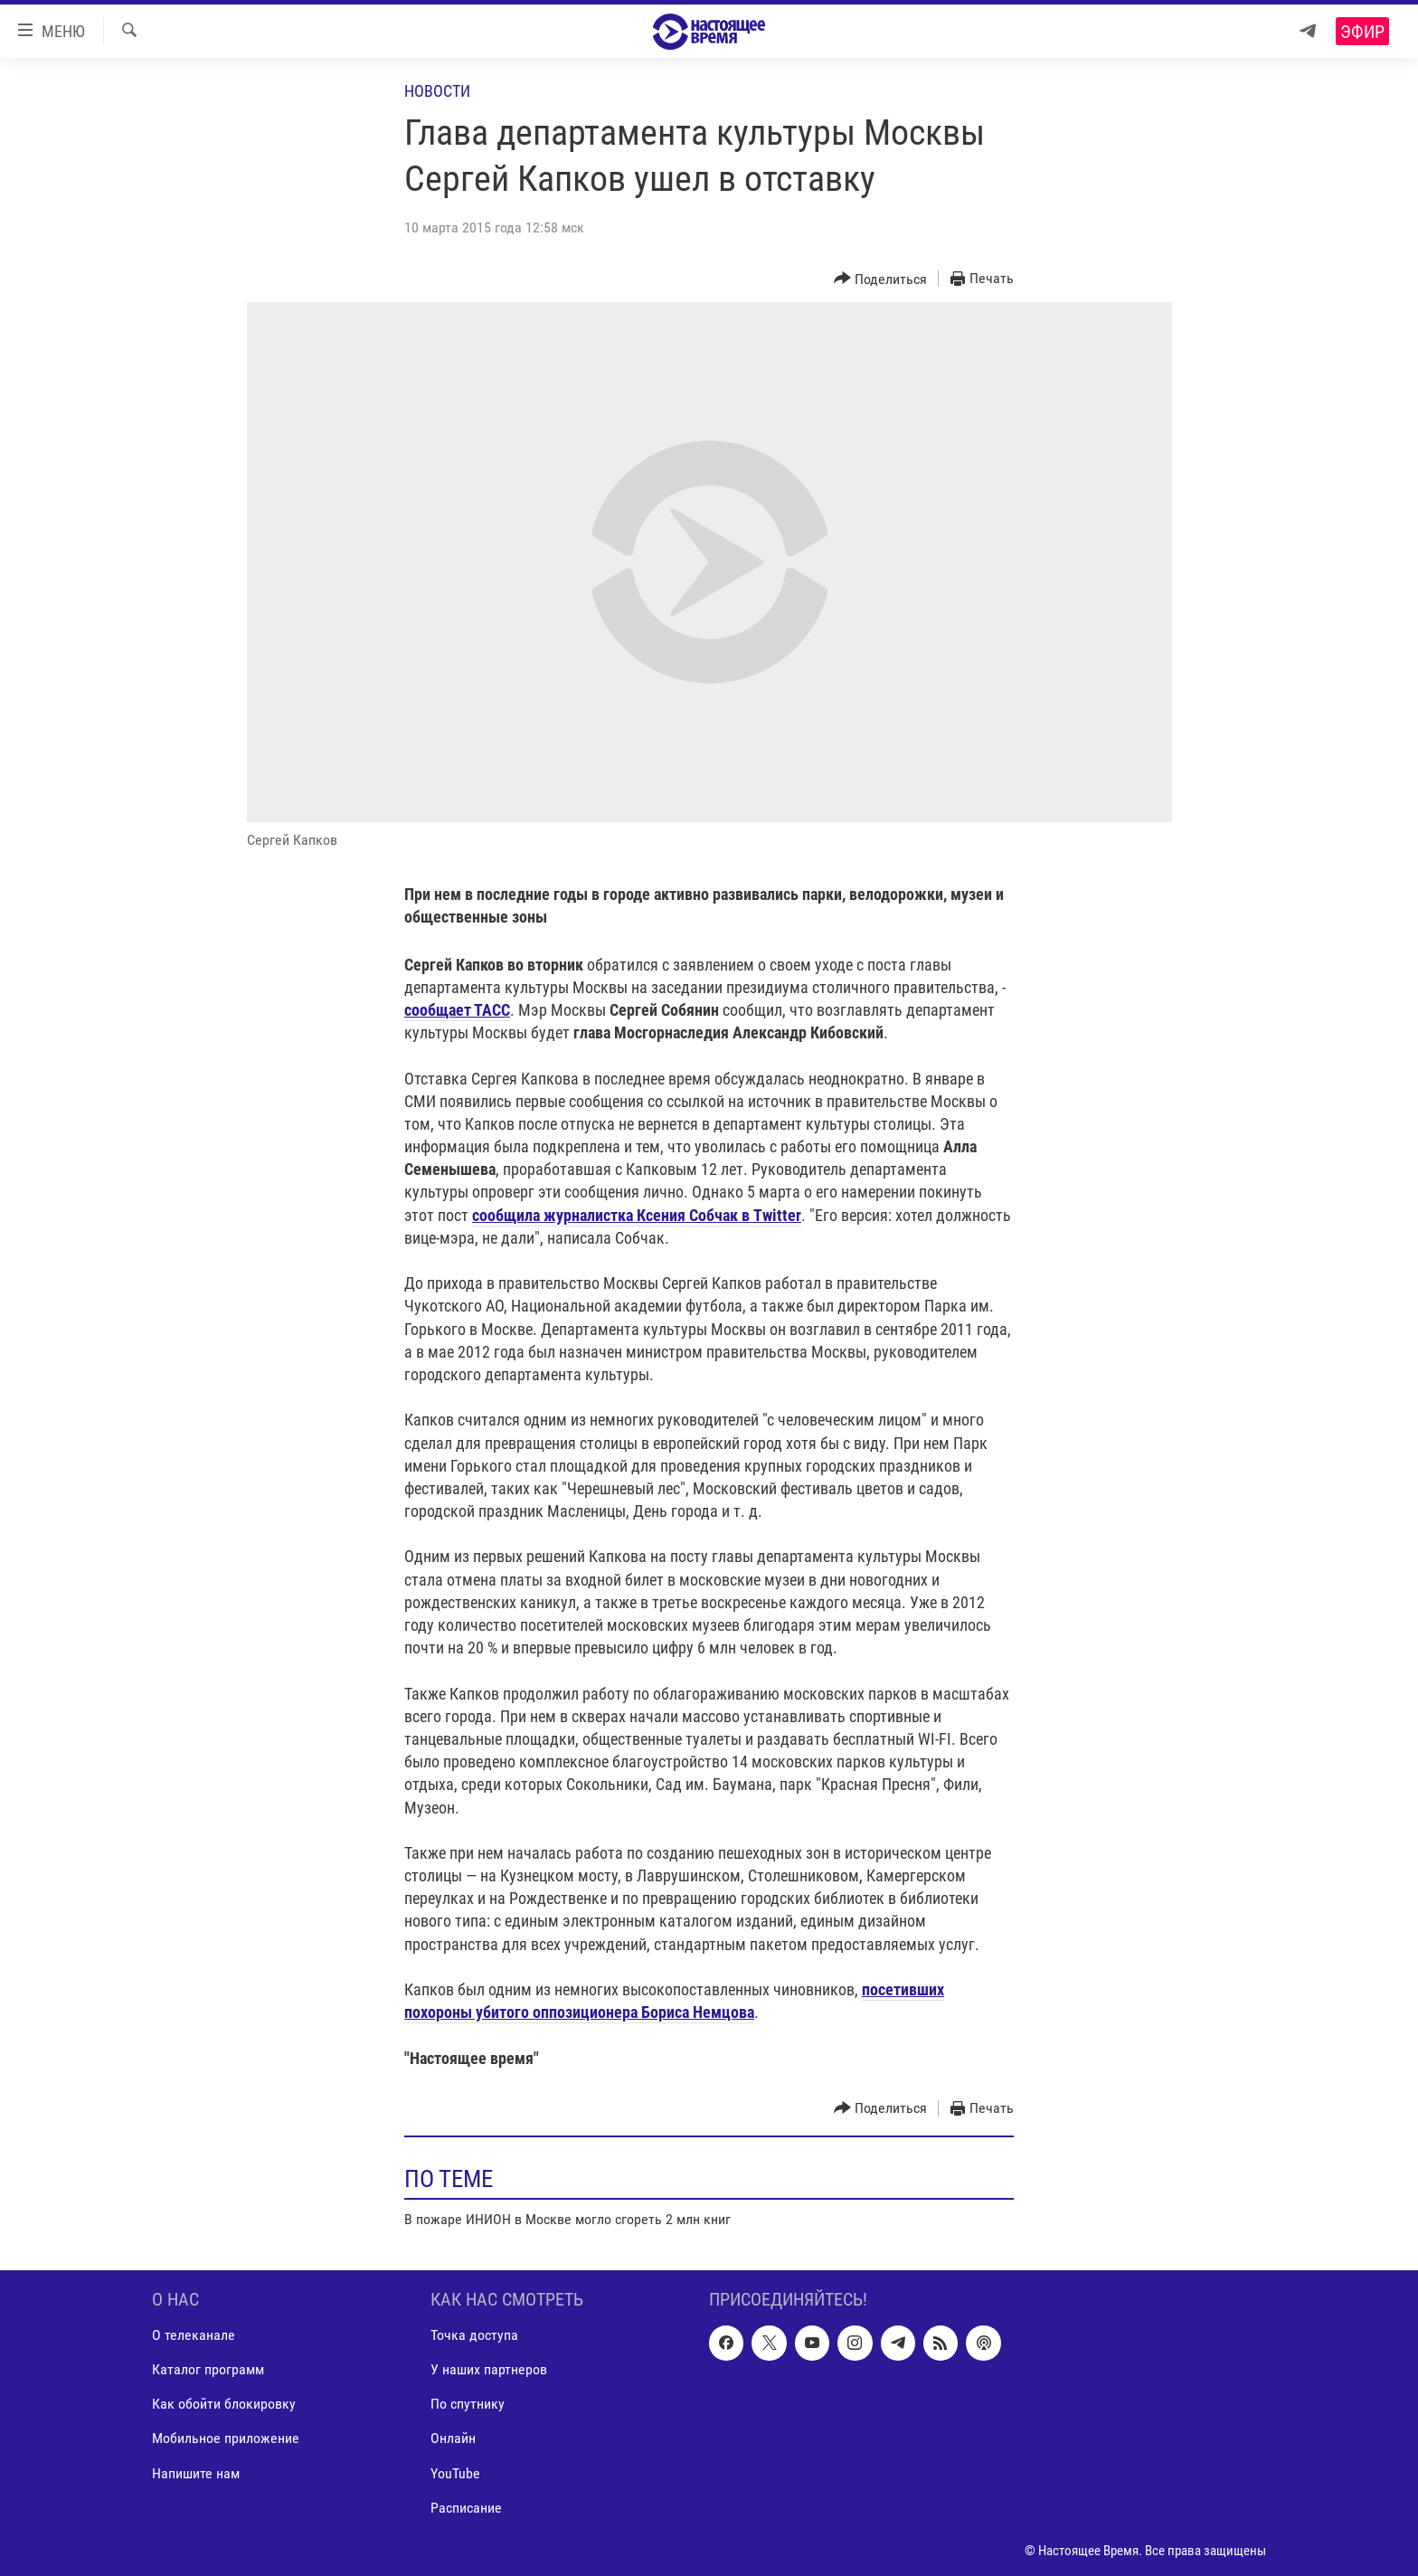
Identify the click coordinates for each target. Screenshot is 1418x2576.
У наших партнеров (488, 2370)
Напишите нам (196, 2473)
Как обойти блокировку (224, 2404)
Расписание (466, 2507)
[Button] (881, 279)
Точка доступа (474, 2335)
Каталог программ (208, 2370)
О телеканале (193, 2335)
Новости (437, 90)
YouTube (455, 2473)
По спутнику (467, 2404)
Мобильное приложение (225, 2439)
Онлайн (453, 2439)
